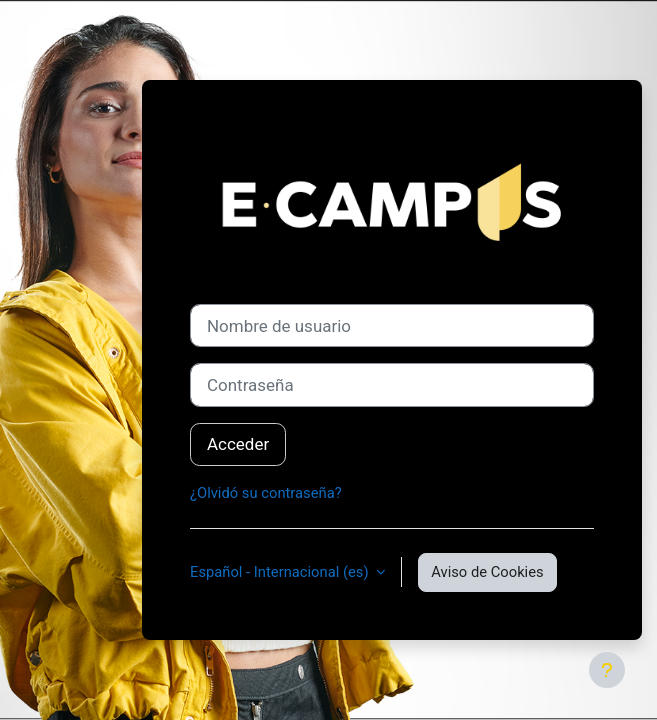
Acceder (238, 444)
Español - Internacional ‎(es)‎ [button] (281, 572)
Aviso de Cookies (487, 572)
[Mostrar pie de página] (607, 670)
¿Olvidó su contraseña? (266, 493)
